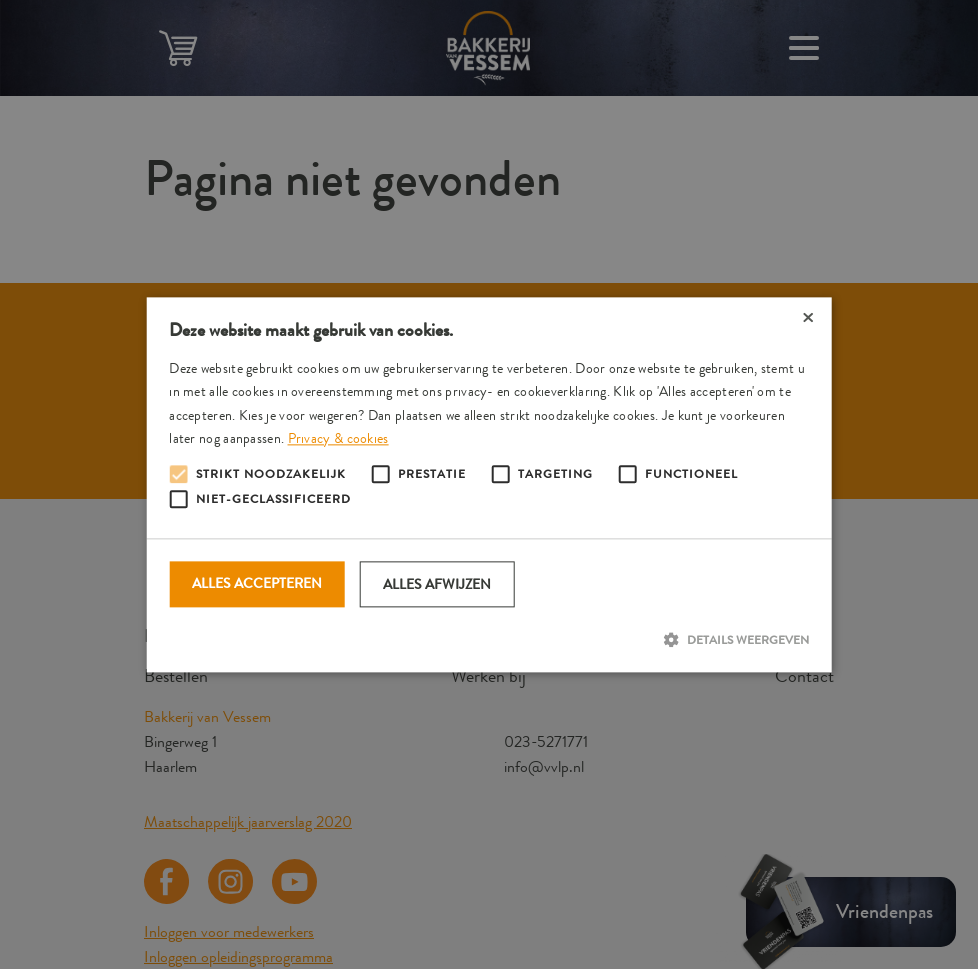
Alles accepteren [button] (257, 583)
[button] (489, 640)
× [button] (808, 319)
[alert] (489, 484)
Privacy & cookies (338, 438)
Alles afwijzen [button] (437, 584)
